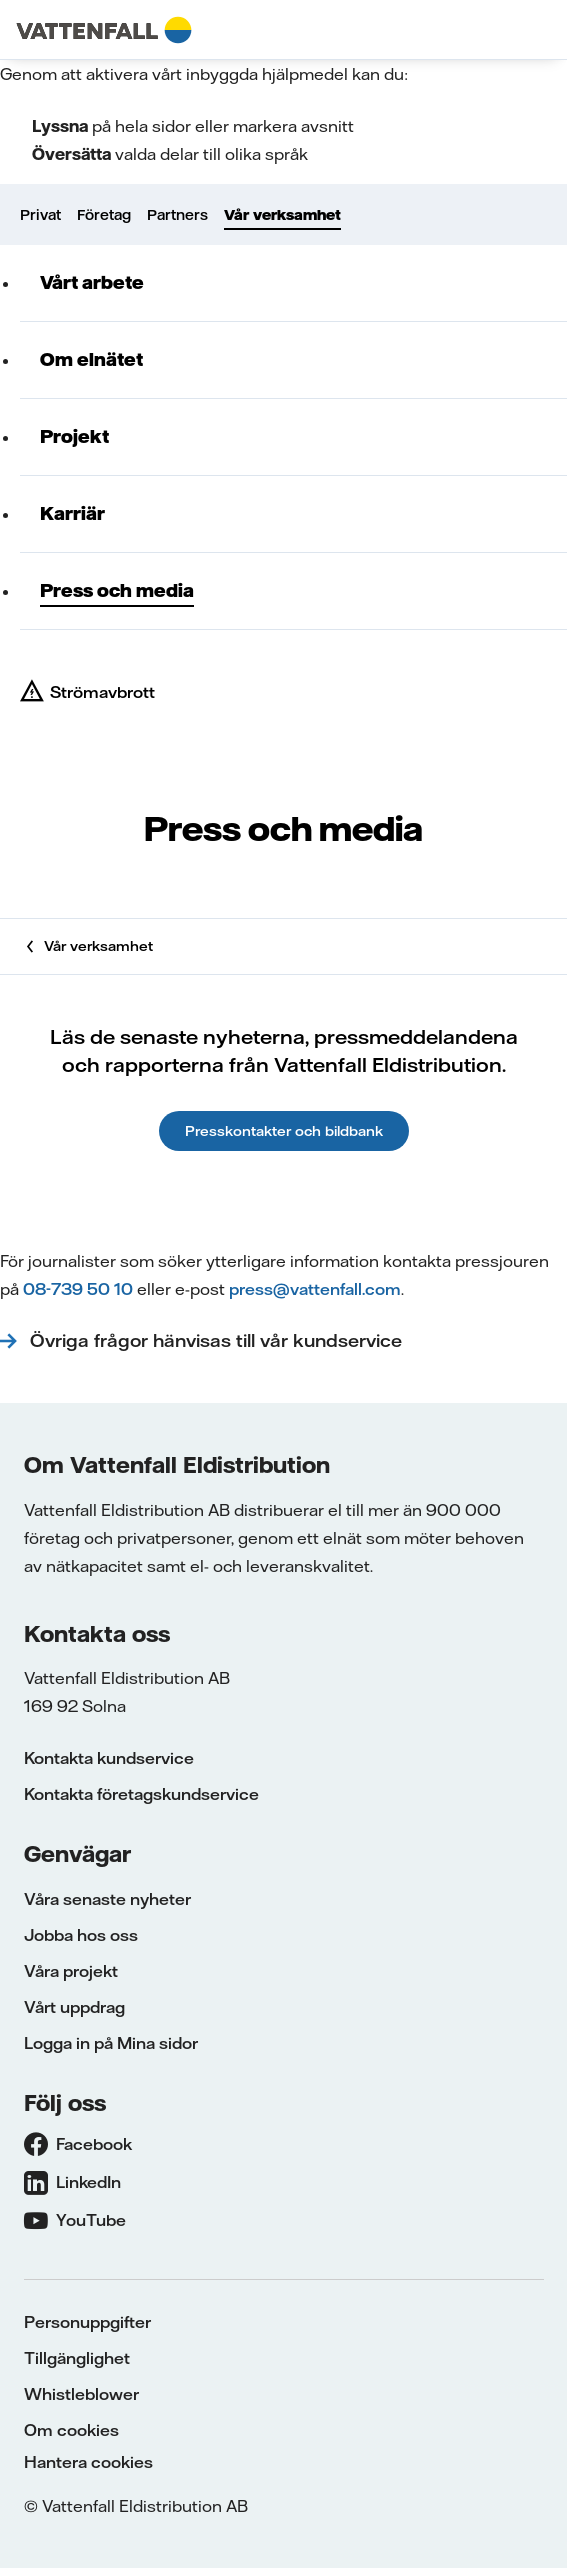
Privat (40, 215)
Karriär (72, 513)
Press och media (117, 590)
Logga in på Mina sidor (111, 2043)
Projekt (74, 436)
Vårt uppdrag (74, 2007)
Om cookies (71, 2430)
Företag (104, 215)
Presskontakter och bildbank (284, 1131)
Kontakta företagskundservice (141, 1794)
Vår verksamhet (282, 215)
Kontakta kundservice (109, 1758)
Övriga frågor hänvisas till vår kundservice (218, 1340)
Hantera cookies (88, 2462)
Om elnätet (91, 359)
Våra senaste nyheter (107, 1899)
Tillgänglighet (77, 2358)
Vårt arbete (92, 282)
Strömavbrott (102, 692)
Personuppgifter (87, 2322)
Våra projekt (71, 1971)
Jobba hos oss (81, 1935)
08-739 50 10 (78, 1289)
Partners (177, 215)
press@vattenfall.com (315, 1289)
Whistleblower (81, 2394)
